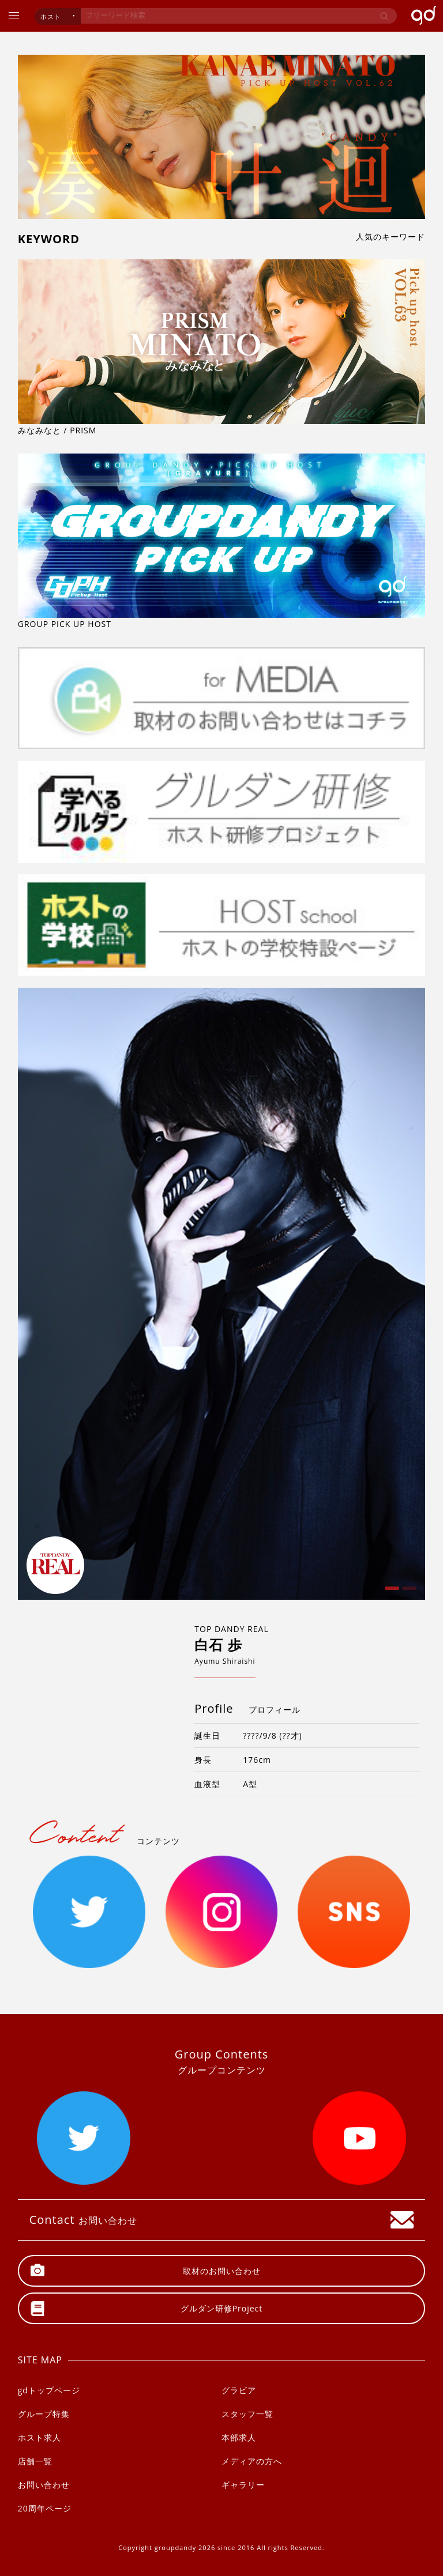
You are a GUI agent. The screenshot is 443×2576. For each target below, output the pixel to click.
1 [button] (390, 1592)
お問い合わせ (44, 2484)
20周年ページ (45, 2508)
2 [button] (408, 1592)
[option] (222, 1294)
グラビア (239, 2390)
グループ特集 (44, 2413)
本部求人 (239, 2437)
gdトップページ (49, 2390)
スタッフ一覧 (247, 2413)
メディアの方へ (252, 2461)
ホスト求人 (39, 2437)
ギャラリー (243, 2484)
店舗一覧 (35, 2461)
